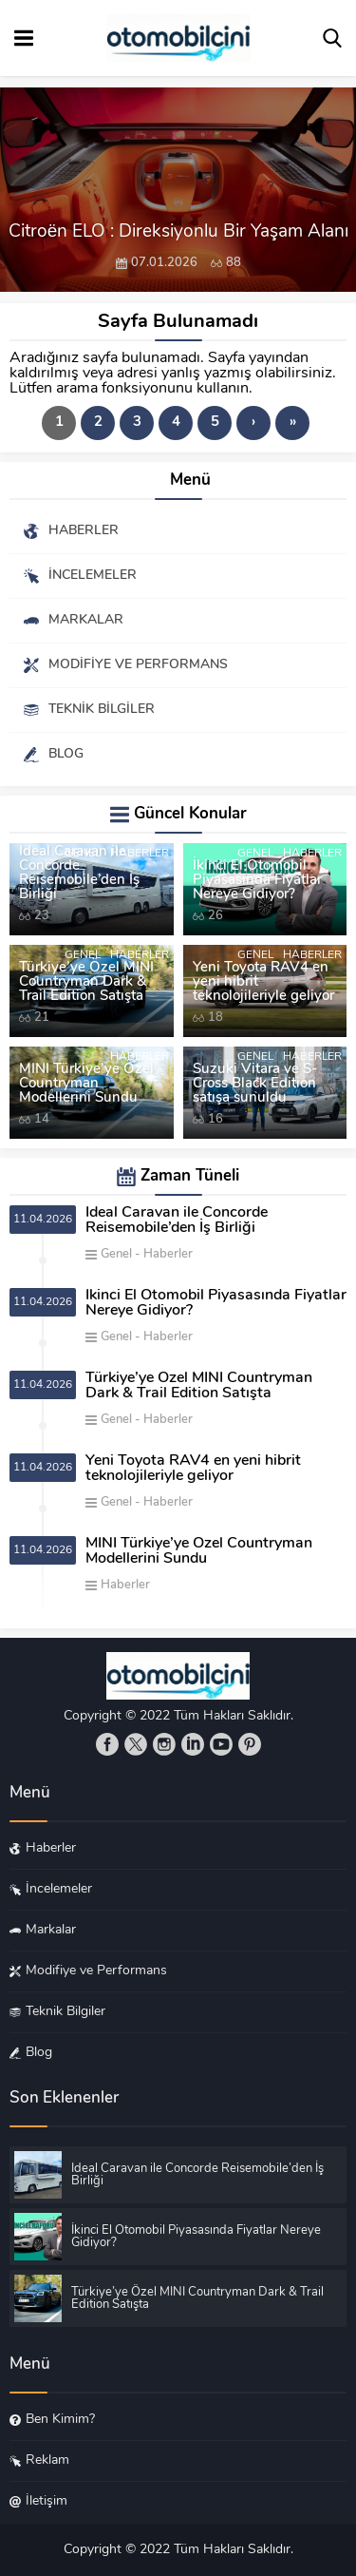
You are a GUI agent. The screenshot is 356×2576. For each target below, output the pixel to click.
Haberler (139, 853)
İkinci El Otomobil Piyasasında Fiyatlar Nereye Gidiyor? (257, 880)
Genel (83, 853)
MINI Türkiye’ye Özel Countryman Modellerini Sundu (86, 1084)
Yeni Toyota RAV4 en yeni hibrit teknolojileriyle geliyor (263, 982)
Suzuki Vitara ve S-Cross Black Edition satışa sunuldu (255, 1084)
